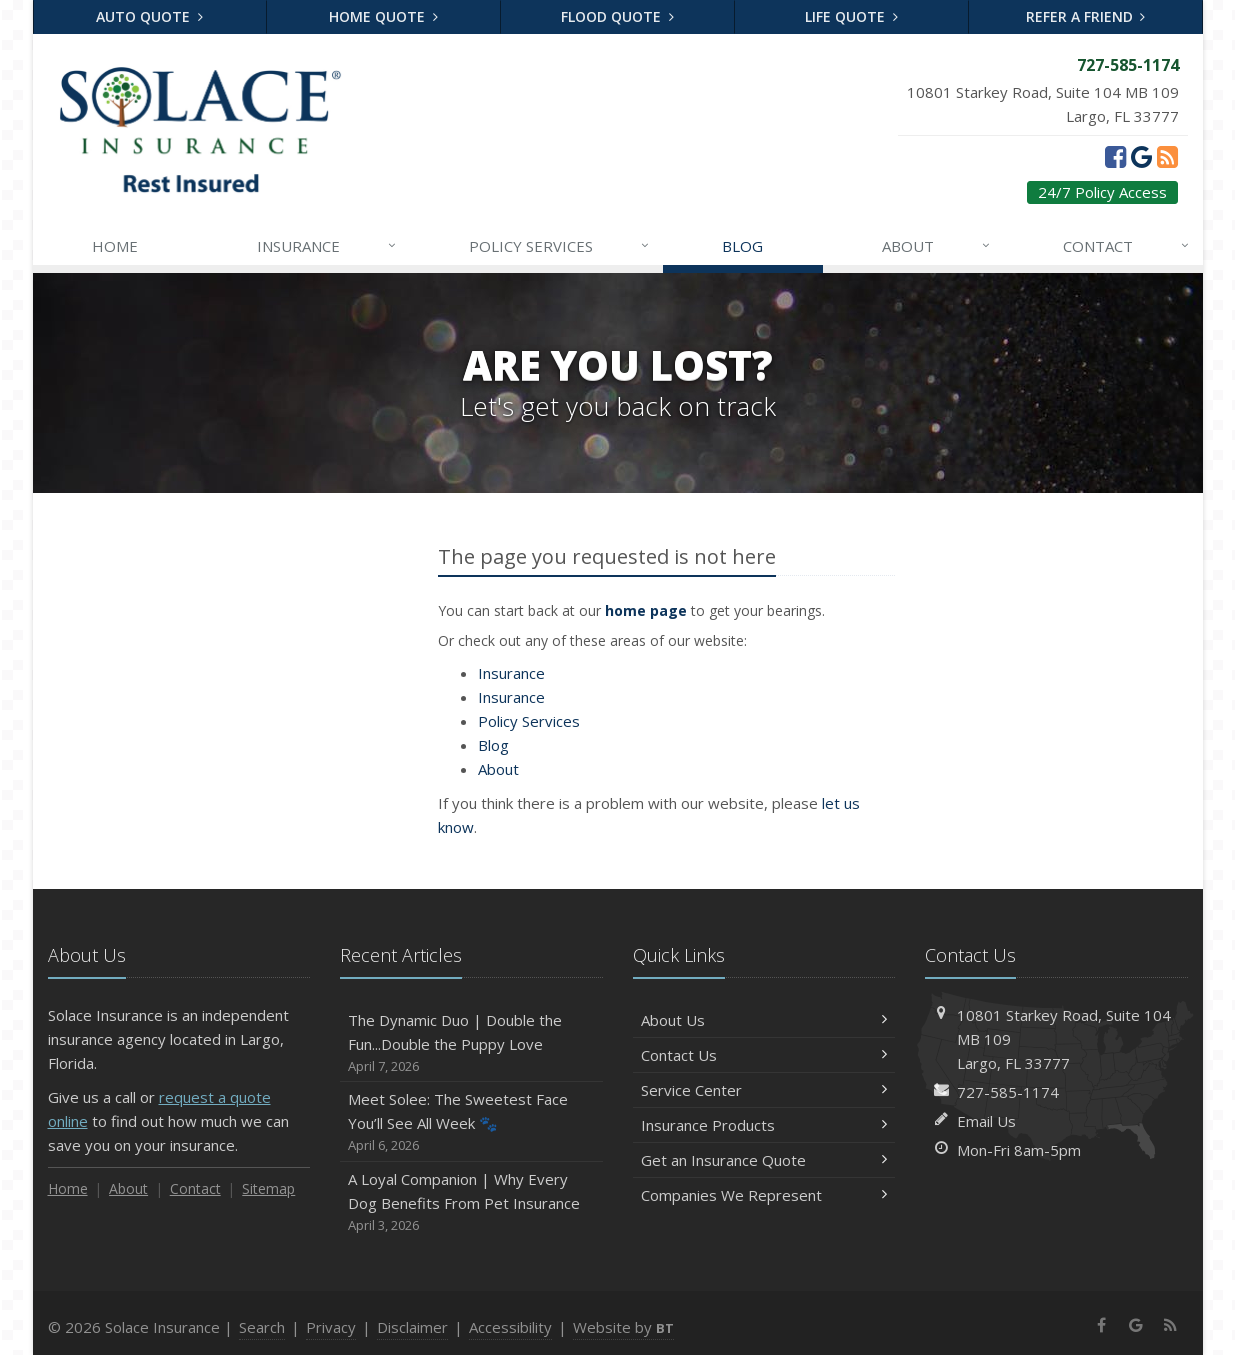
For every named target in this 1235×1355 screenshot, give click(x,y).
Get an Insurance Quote (764, 1160)
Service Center (764, 1090)
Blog (742, 246)
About (937, 246)
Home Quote (383, 16)
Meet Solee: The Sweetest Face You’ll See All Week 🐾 (471, 1122)
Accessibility (510, 1327)
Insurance (327, 246)
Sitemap (268, 1188)
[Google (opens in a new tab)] (1141, 156)
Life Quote (851, 16)
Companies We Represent (764, 1195)
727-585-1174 (1008, 1092)
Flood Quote (617, 16)
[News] (1167, 156)
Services (560, 246)
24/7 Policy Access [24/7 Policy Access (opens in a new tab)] (1102, 192)
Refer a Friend (1086, 16)
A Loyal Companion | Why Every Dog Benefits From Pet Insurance (471, 1202)
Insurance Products (764, 1125)
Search (262, 1327)
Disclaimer (412, 1327)
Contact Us (764, 1055)
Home (115, 246)
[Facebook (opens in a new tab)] (1115, 156)
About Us (764, 1020)
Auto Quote (149, 16)
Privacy (331, 1327)
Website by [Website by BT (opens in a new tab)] (623, 1327)
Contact (1127, 246)
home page (646, 610)
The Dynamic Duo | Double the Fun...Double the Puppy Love (471, 1043)
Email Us (986, 1121)
